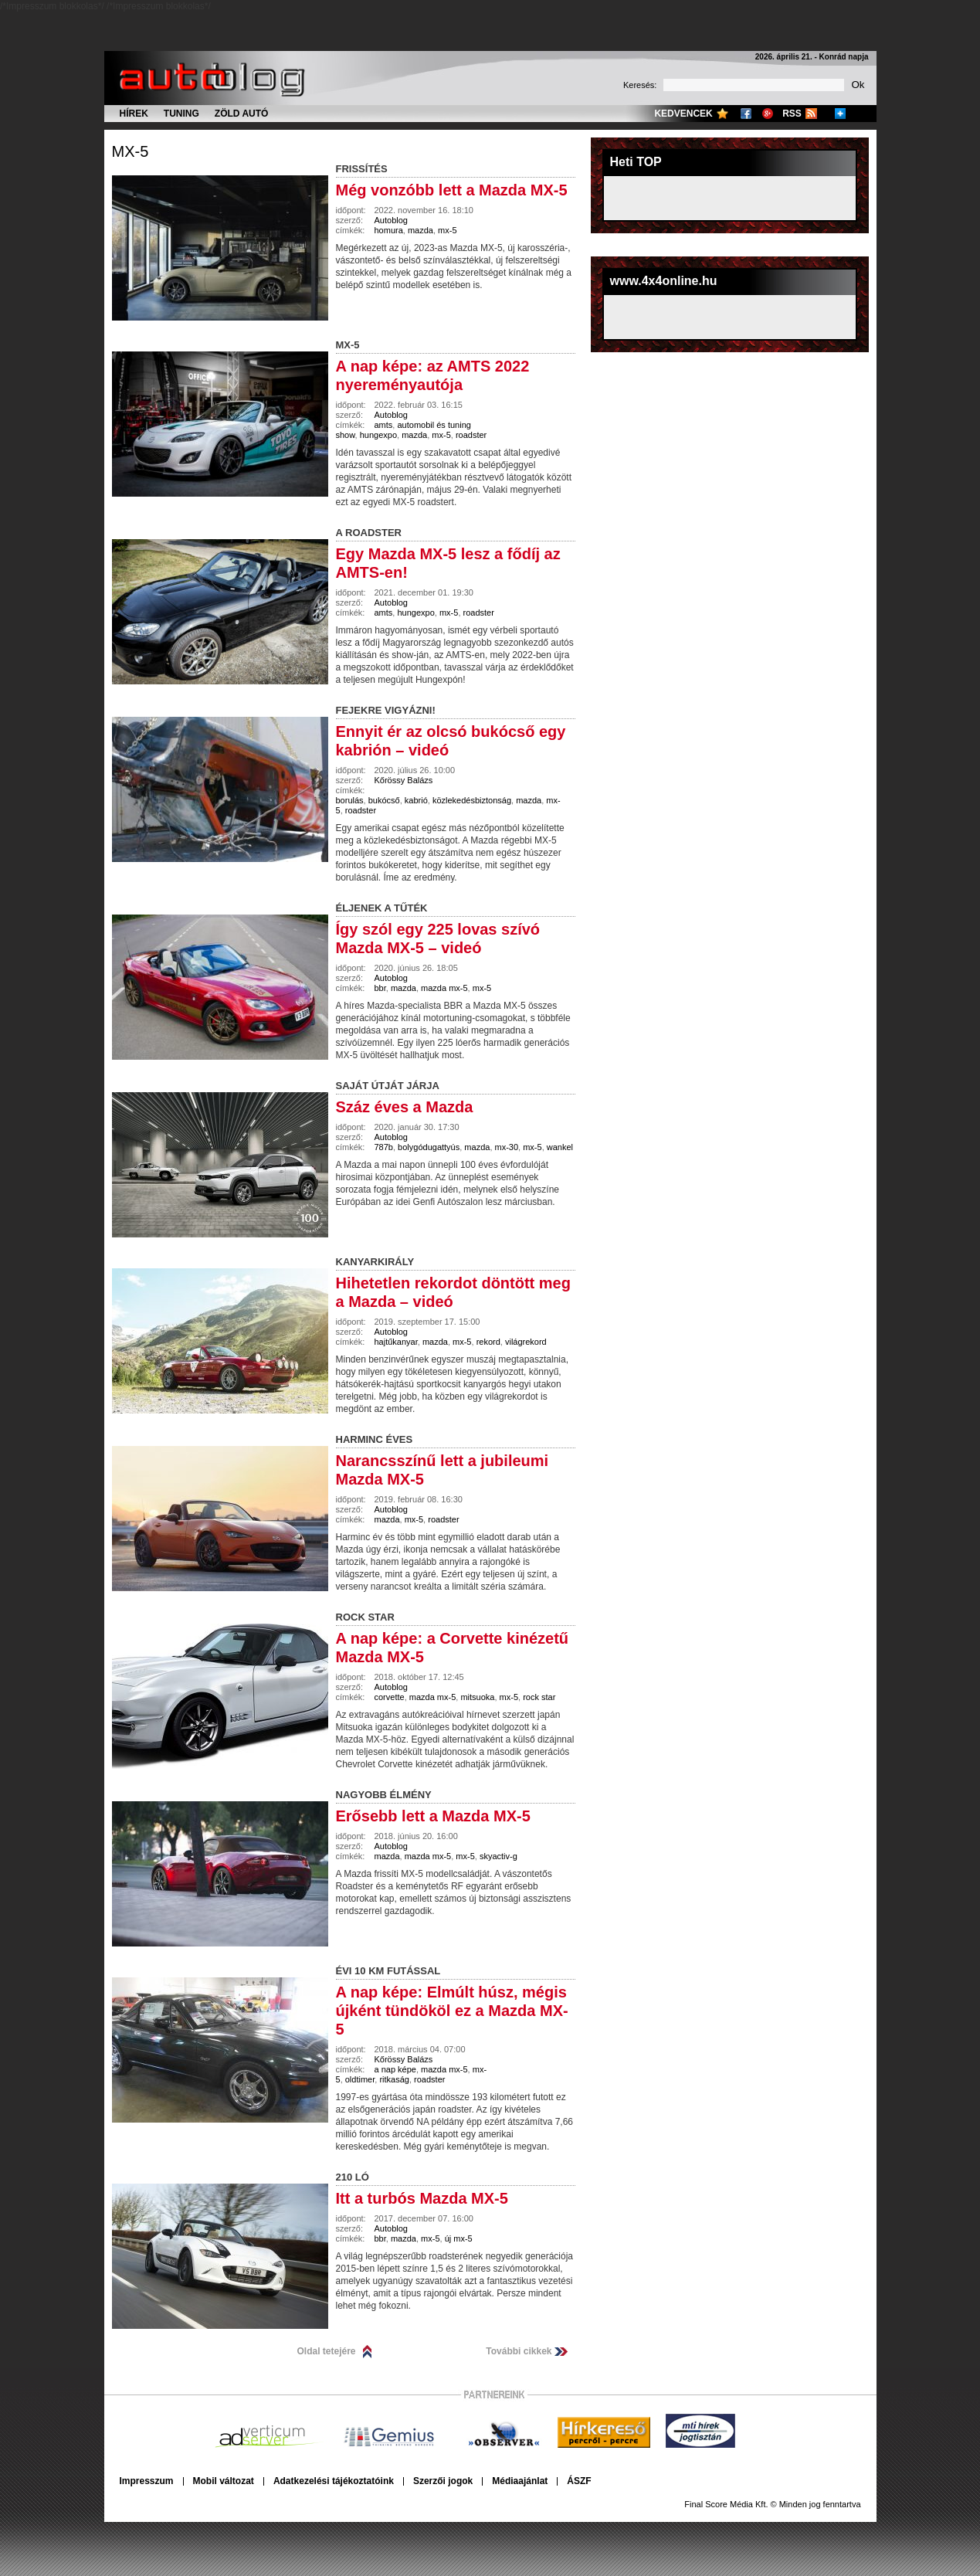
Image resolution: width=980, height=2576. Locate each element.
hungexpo (378, 435)
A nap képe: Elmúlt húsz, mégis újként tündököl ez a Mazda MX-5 (452, 2011)
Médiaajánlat (520, 2481)
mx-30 (507, 1147)
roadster (471, 435)
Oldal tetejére (326, 2351)
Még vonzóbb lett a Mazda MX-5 (452, 190)
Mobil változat (223, 2481)
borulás (350, 800)
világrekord (526, 1341)
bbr (380, 988)
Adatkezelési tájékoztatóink (333, 2481)
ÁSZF (579, 2481)
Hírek (134, 113)
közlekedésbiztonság (471, 800)
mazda (420, 230)
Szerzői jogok (443, 2481)
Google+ (767, 113)
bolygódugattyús (428, 1147)
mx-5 (130, 151)
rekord (488, 1341)
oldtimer (360, 2079)
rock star (539, 1697)
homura (389, 230)
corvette (390, 1697)
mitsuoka (477, 1697)
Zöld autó (242, 113)
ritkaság (394, 2079)
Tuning (181, 113)
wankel (560, 1147)
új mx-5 (459, 2238)
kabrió (416, 800)
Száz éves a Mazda (404, 1106)
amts (384, 424)
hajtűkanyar (396, 1341)
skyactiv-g (498, 1856)
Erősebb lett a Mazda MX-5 (433, 1815)
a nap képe (395, 2069)
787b (384, 1147)
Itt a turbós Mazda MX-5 (422, 2198)
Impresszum (147, 2481)
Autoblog (391, 220)
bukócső (384, 800)
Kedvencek (683, 113)
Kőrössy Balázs (404, 780)
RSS (792, 113)
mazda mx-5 (444, 988)
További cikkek (518, 2351)
